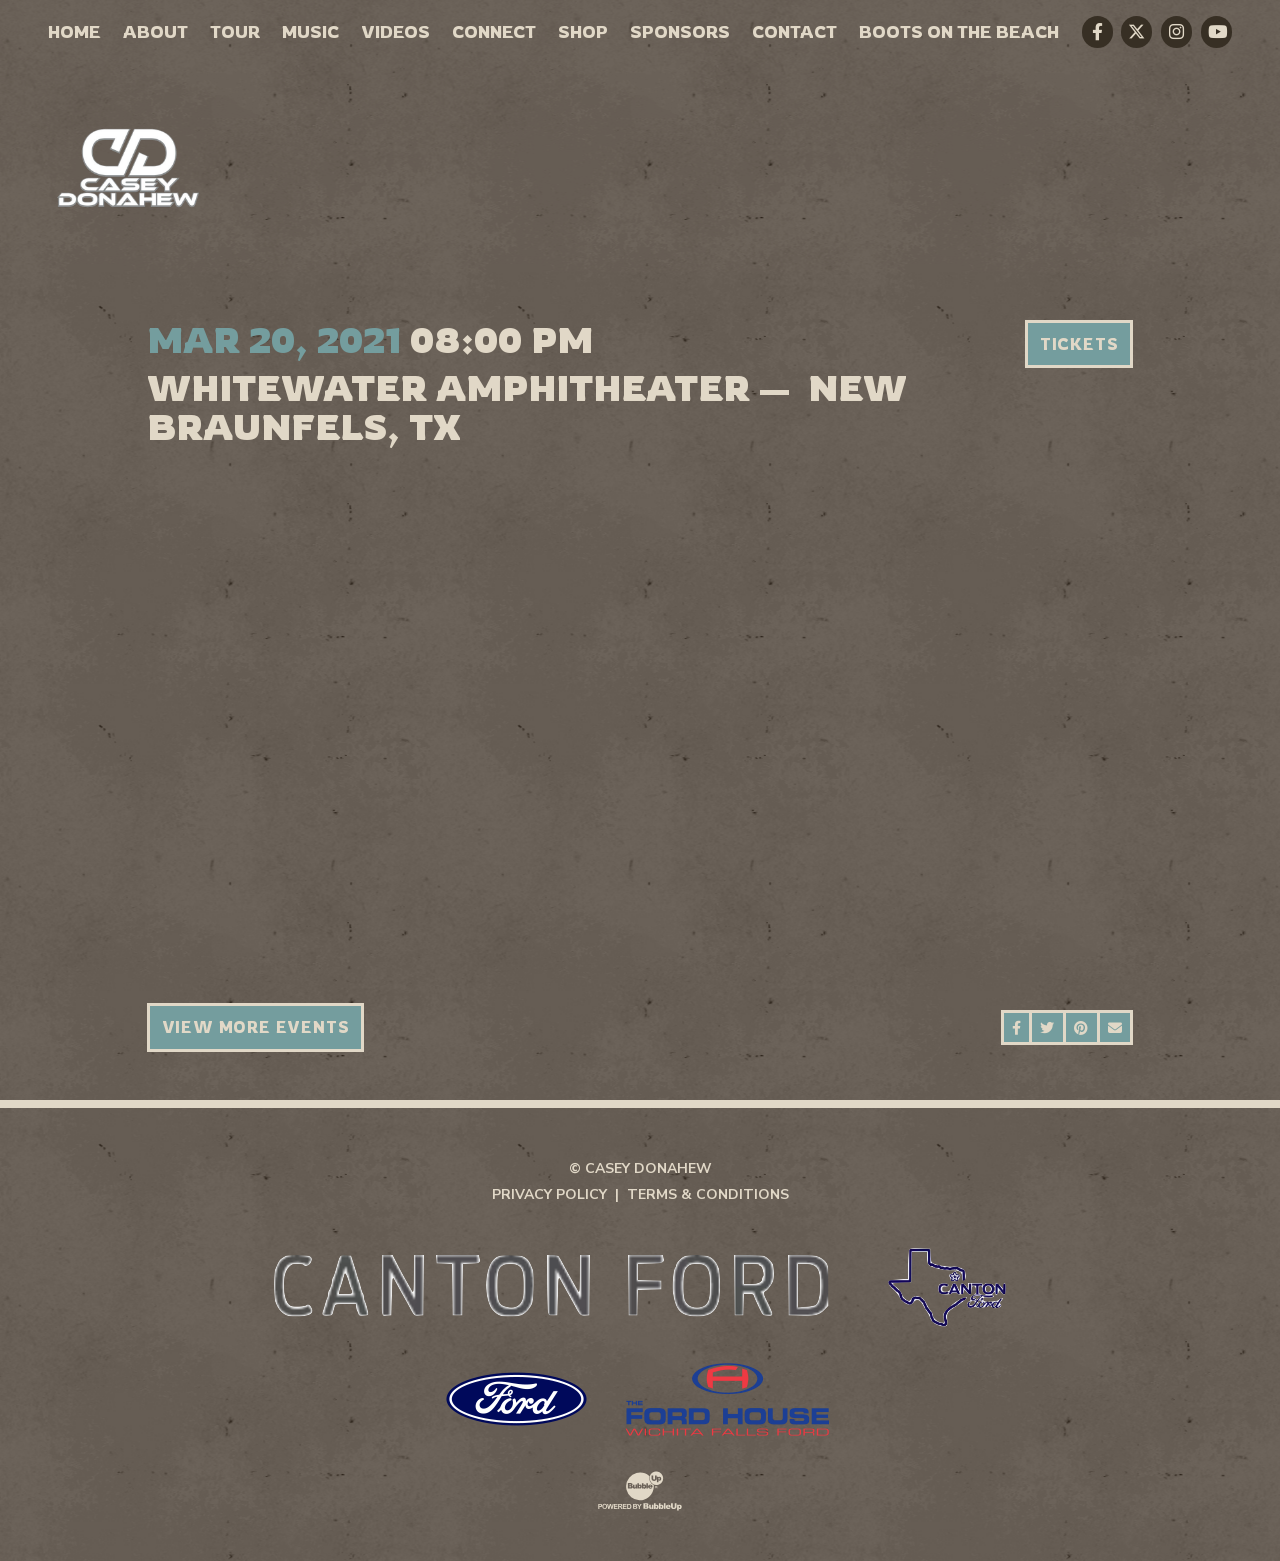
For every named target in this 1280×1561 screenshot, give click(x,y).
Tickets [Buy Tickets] (1079, 344)
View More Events (256, 1027)
